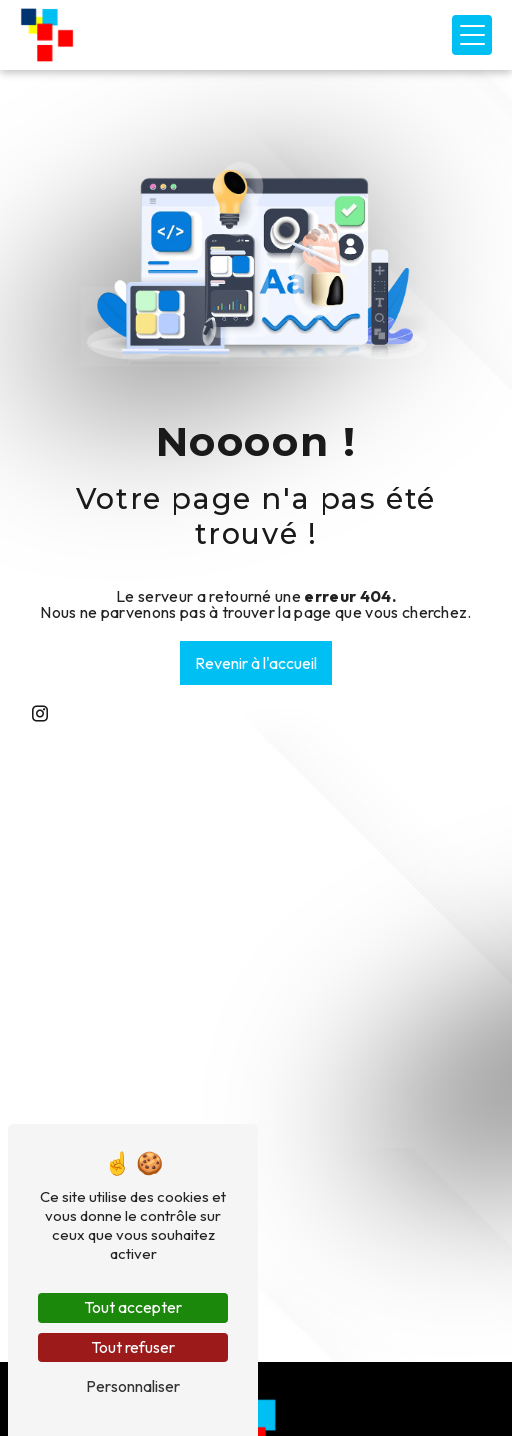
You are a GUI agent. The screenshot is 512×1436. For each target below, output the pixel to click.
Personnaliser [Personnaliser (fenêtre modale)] (133, 1386)
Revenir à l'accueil (256, 663)
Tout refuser (133, 1347)
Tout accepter (133, 1307)
